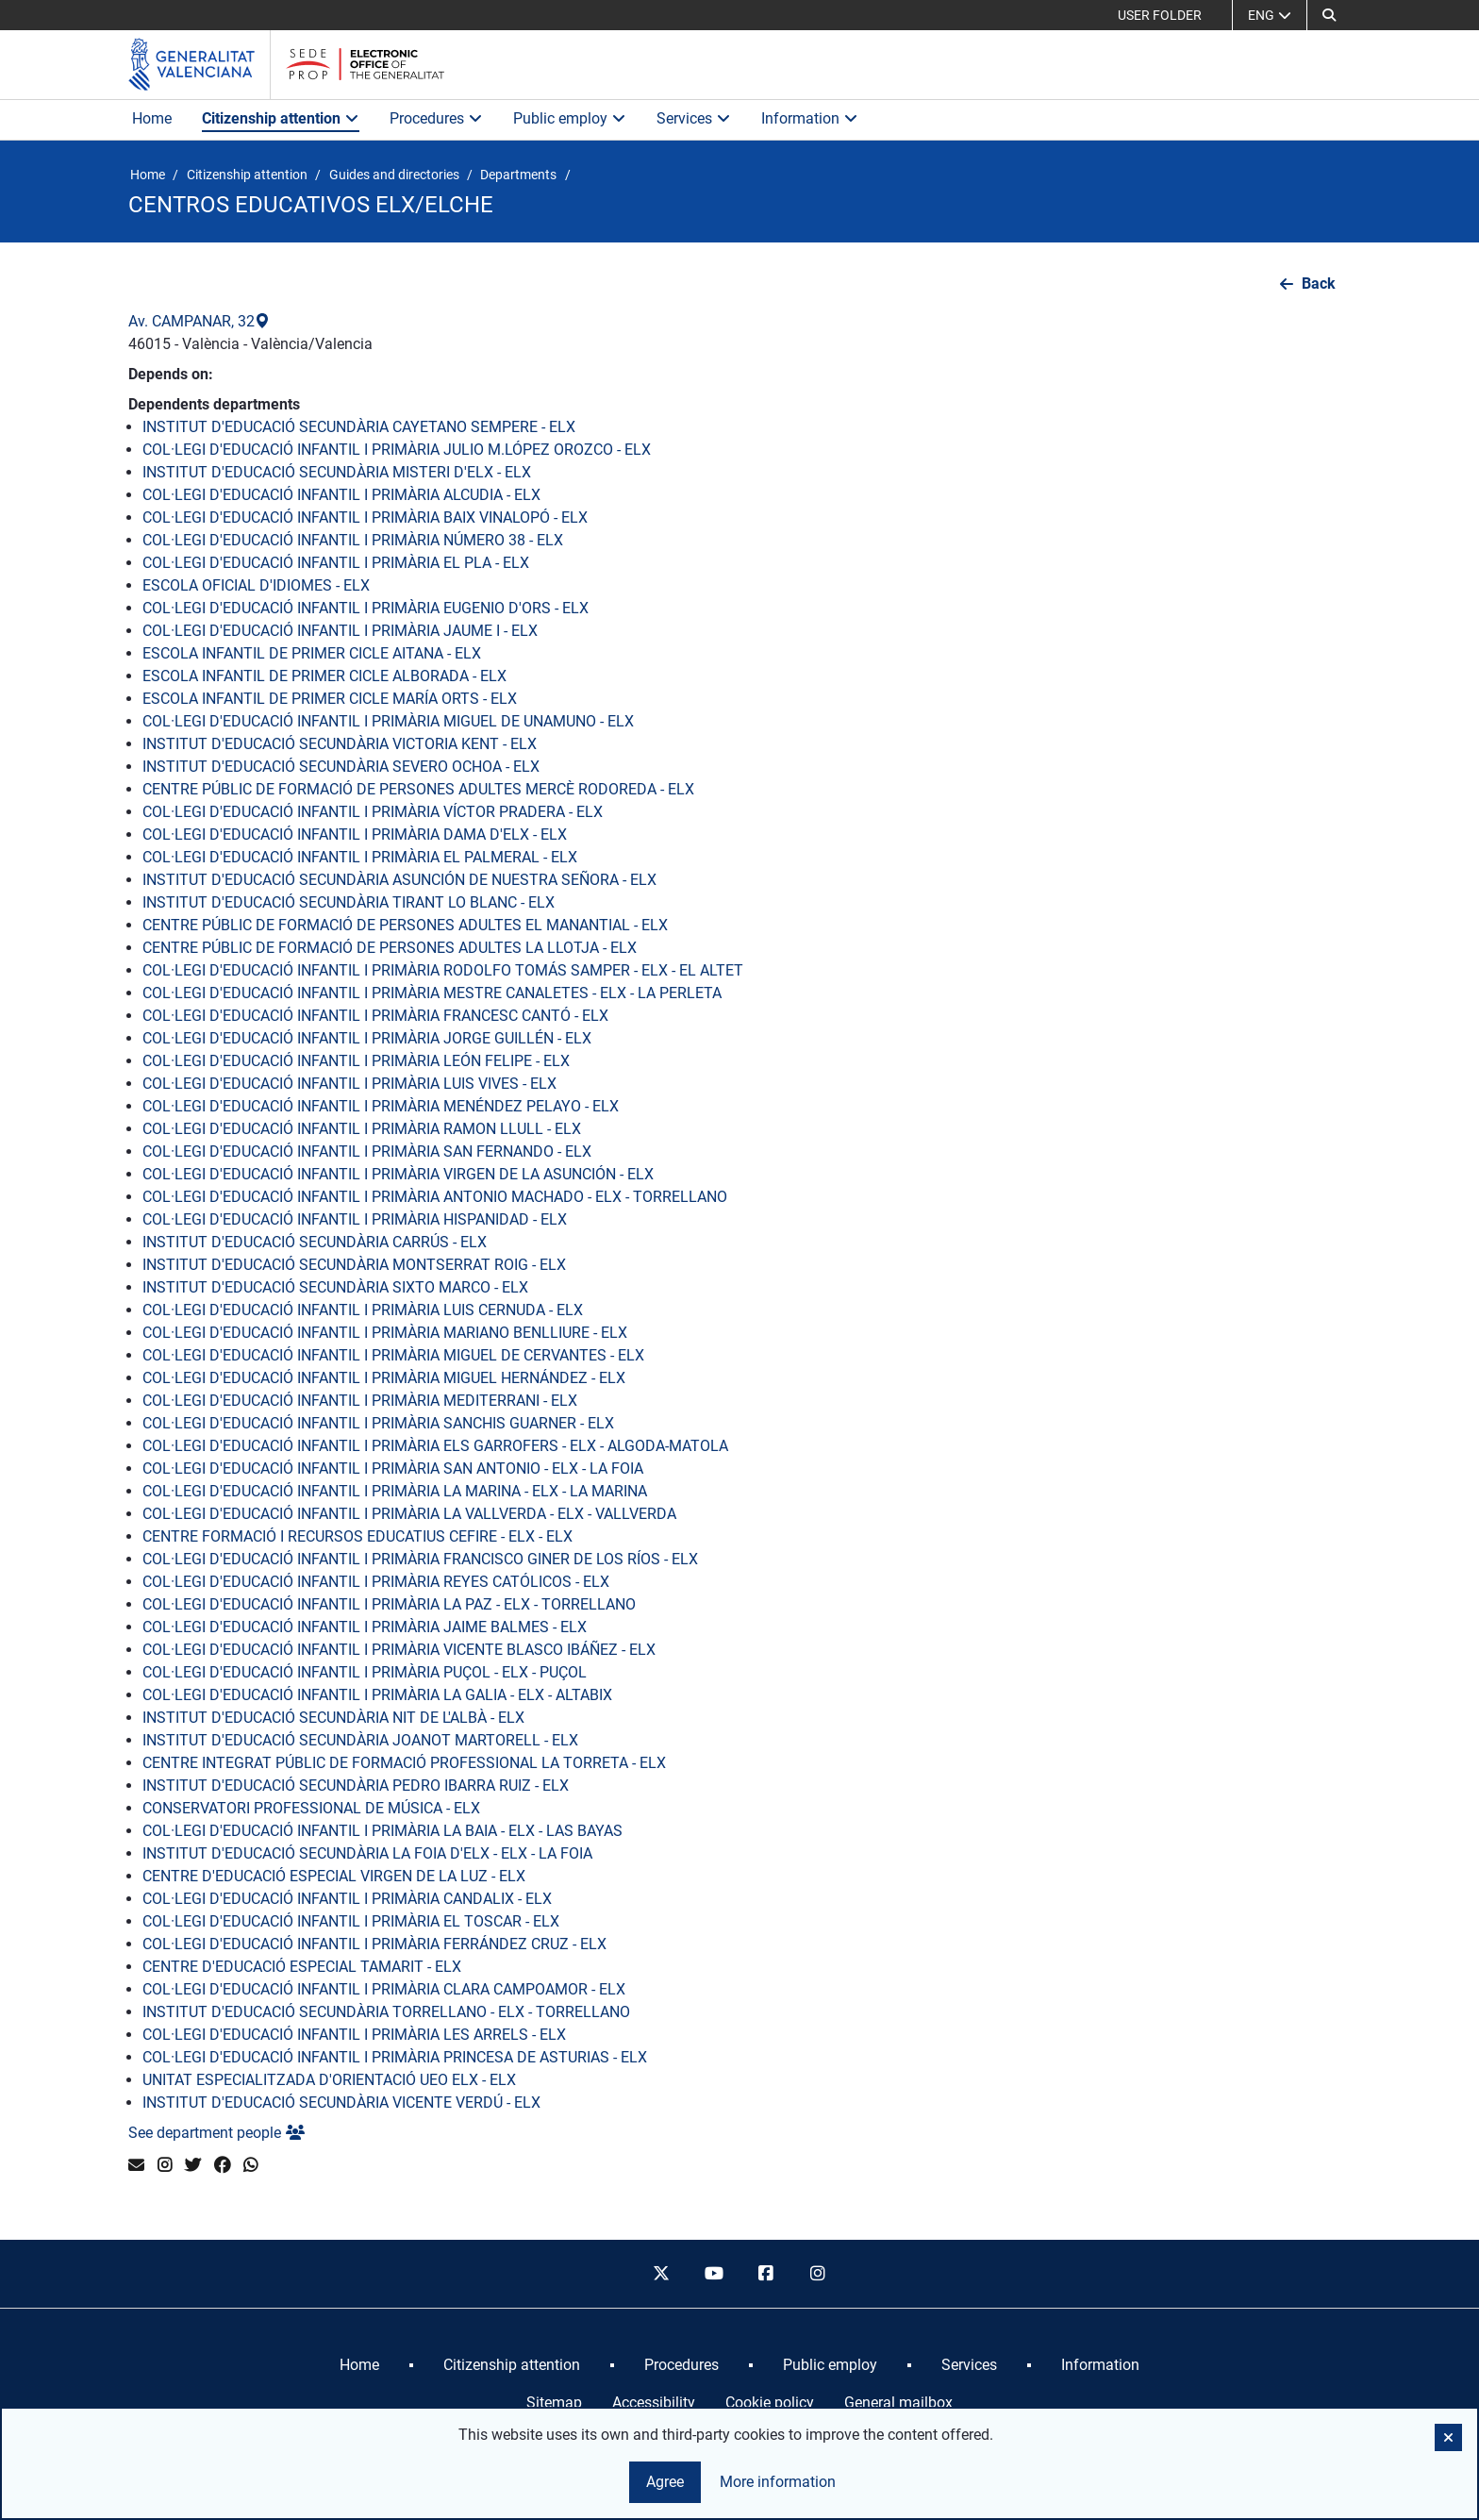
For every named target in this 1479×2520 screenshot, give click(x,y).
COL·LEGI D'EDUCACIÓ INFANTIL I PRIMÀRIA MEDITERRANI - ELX (359, 1401)
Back (1319, 283)
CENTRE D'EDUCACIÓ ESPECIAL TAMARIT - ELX (301, 1967)
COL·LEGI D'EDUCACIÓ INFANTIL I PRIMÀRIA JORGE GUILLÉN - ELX (366, 1038)
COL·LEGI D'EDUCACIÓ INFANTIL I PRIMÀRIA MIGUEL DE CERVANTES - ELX (393, 1355)
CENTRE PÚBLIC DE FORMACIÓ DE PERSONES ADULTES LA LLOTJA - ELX (389, 948)
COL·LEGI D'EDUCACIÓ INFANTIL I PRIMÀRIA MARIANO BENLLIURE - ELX (384, 1333)
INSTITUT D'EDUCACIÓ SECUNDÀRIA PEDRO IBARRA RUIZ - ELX (355, 1785)
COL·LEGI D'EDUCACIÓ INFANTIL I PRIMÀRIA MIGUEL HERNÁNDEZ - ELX (383, 1378)
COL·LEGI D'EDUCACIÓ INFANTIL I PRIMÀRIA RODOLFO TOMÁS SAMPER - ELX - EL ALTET (442, 970)
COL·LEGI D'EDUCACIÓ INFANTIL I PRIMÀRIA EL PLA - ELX (335, 563)
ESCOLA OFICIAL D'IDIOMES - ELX (256, 585)
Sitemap (554, 2403)
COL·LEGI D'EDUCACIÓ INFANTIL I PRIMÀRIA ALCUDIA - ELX (341, 495)
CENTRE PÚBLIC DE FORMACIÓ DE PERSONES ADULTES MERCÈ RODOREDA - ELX (418, 789)
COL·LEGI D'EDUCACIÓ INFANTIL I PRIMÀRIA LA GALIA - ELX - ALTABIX (377, 1695)
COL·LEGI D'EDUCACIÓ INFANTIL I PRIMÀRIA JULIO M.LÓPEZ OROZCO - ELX (396, 450)
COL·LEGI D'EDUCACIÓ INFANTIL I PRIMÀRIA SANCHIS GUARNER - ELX (378, 1423)
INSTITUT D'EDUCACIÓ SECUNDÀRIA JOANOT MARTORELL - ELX (360, 1740)
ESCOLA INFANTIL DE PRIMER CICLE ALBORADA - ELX (324, 676)
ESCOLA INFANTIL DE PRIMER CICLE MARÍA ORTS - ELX (329, 699)
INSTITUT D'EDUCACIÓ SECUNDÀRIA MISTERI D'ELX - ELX (336, 472)
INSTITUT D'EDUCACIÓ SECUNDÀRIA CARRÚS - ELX (314, 1242)
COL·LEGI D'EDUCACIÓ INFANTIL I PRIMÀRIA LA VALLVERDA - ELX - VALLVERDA (409, 1514)
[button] (1329, 15)
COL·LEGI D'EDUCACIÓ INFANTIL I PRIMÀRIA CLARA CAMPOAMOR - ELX (383, 1989)
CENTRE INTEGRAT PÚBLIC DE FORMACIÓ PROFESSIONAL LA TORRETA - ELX (404, 1763)
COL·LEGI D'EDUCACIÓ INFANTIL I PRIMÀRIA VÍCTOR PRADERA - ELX (372, 812)
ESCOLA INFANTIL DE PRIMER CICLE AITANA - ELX (311, 653)
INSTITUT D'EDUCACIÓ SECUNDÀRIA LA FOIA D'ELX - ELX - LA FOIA (367, 1853)
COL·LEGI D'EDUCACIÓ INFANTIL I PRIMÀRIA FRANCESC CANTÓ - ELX (375, 1016)
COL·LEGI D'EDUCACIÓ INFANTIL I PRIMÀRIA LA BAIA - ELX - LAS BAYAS (382, 1831)
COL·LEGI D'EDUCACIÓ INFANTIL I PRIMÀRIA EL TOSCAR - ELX (350, 1921)
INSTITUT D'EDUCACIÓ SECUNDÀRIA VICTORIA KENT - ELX (339, 744)
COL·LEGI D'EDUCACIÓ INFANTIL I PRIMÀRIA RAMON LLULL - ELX (361, 1129)
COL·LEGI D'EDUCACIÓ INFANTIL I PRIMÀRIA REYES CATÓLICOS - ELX (375, 1582)
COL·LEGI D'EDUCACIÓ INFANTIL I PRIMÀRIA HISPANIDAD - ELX (354, 1219)
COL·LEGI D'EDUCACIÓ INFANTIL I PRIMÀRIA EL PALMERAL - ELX (359, 857)
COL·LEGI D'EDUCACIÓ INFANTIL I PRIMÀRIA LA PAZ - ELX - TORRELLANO (389, 1604)
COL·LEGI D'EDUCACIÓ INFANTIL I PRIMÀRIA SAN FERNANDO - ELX (366, 1151)
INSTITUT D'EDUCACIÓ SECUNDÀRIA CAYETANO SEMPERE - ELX (358, 427)
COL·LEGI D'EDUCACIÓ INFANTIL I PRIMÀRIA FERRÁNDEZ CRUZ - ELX (374, 1944)
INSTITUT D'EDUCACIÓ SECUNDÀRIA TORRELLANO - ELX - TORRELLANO (386, 2012)
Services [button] (693, 118)
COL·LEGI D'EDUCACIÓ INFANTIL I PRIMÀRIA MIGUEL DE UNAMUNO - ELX (388, 721)
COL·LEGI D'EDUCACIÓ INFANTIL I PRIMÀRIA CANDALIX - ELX (347, 1899)
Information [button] (809, 118)
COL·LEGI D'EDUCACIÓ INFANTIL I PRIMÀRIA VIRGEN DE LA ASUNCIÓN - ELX (398, 1174)
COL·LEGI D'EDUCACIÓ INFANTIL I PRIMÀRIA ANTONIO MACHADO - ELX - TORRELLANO (434, 1197)
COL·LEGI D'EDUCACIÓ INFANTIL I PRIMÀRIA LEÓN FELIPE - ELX (356, 1061)
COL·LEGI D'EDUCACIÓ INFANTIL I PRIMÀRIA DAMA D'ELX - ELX (354, 834)
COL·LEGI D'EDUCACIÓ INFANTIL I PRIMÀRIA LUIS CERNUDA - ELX (362, 1310)
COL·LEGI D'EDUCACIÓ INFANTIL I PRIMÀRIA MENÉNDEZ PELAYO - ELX (380, 1106)
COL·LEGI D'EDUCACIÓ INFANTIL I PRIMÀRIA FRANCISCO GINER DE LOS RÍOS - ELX (420, 1559)
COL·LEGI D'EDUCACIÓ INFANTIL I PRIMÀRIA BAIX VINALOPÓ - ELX (365, 517)
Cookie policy (769, 2403)
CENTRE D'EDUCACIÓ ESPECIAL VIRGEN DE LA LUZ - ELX (333, 1876)
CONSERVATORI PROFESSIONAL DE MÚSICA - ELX (311, 1808)
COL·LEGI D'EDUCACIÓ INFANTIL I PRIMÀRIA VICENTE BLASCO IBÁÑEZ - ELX (399, 1650)
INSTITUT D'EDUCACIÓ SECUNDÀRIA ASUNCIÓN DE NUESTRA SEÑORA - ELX (399, 880)
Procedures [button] (436, 118)
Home (152, 118)
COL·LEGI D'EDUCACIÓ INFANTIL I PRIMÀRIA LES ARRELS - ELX (354, 2035)
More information (778, 2482)
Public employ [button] (569, 118)
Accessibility (653, 2403)
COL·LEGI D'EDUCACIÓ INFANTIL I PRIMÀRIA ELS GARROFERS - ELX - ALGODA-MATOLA (435, 1446)
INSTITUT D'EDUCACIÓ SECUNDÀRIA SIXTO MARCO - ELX (335, 1287)
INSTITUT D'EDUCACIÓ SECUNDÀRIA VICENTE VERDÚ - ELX (341, 2102)
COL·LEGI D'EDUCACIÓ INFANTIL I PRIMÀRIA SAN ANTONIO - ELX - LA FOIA (392, 1468)
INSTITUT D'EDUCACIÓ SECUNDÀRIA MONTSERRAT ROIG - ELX (354, 1265)
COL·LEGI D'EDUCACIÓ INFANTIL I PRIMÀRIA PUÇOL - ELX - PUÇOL (364, 1672)
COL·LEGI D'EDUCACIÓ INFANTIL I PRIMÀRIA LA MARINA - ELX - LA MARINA (394, 1491)
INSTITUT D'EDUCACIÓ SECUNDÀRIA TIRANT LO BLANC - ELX (348, 902)
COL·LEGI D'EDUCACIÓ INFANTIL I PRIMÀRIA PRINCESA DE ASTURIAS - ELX (394, 2057)
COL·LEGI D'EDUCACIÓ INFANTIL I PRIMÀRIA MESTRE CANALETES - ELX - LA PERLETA (432, 993)
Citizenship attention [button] (280, 118)
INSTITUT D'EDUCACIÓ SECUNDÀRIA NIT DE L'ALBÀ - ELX (333, 1718)
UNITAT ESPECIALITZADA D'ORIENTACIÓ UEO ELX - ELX (329, 2080)
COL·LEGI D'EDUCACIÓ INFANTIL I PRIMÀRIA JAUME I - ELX (340, 631)
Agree (665, 2482)
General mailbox (898, 2403)
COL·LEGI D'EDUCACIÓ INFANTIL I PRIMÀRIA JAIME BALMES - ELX (364, 1627)
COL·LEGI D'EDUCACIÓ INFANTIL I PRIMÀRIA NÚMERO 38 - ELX (352, 540)
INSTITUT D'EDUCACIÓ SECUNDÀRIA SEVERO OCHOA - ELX (341, 767)
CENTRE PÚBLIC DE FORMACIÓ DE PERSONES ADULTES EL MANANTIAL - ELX (405, 925)
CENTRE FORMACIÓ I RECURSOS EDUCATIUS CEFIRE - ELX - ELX (357, 1536)
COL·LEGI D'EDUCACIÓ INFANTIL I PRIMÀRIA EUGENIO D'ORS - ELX (365, 608)
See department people (216, 2133)
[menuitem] (359, 2365)
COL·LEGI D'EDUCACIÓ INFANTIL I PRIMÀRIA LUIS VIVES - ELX (349, 1084)
